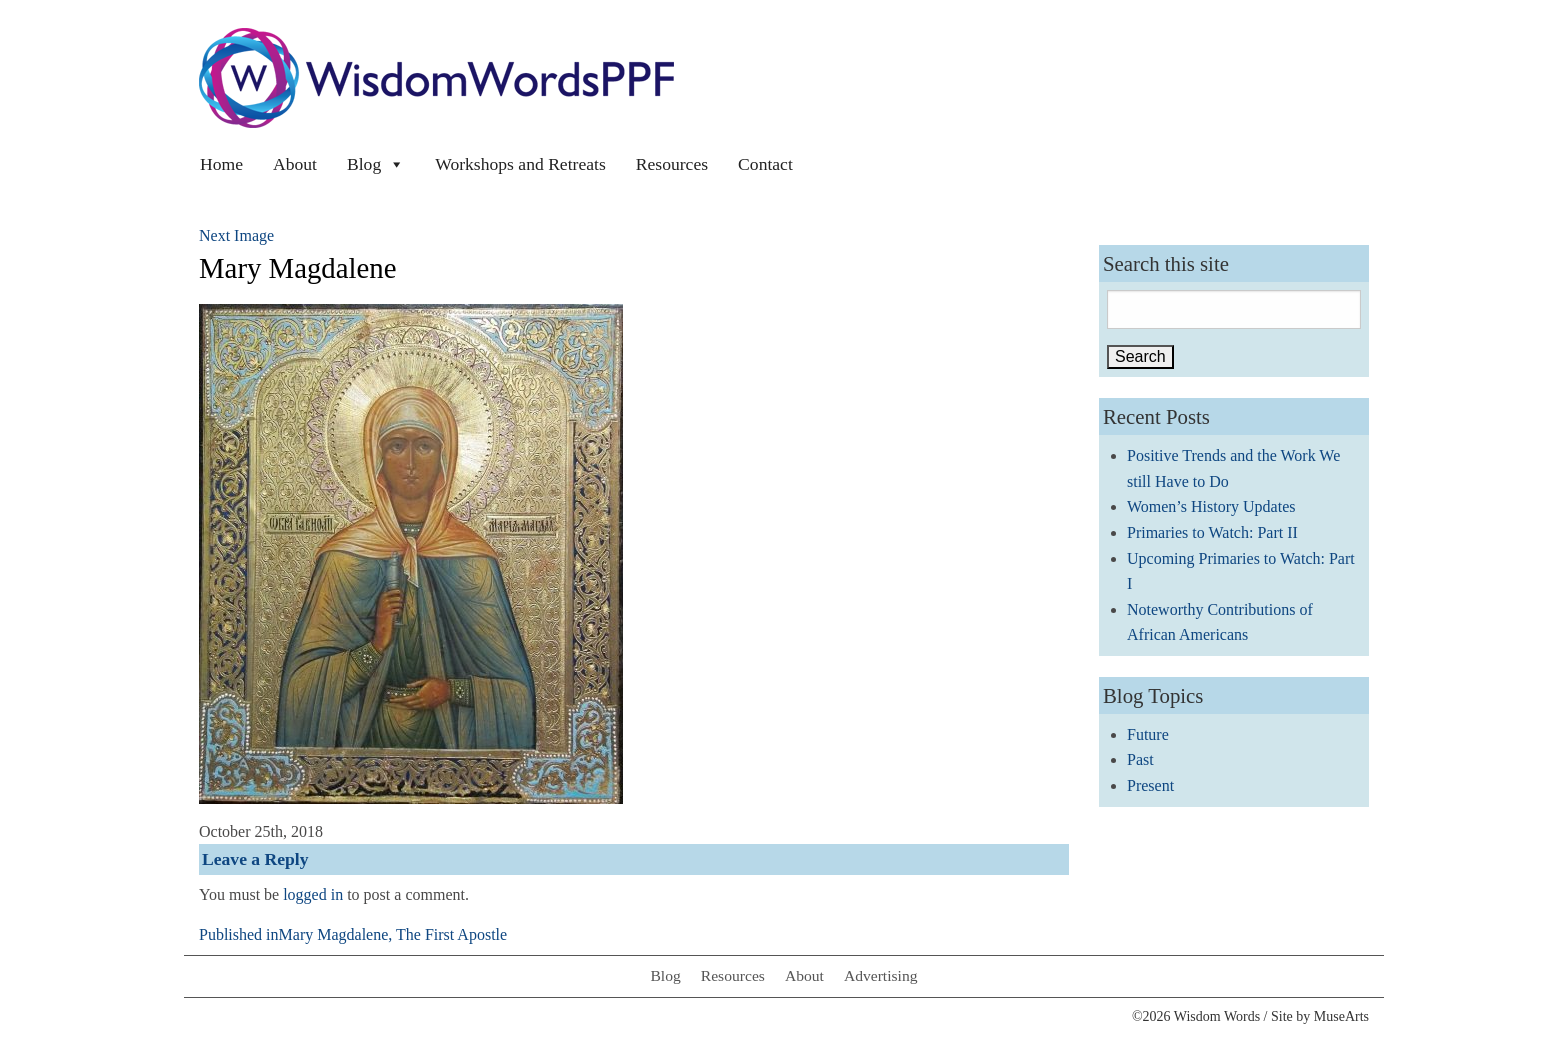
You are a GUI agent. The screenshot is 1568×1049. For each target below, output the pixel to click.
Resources (672, 164)
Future (1148, 734)
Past (1140, 759)
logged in (313, 894)
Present (1150, 785)
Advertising (881, 975)
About (295, 164)
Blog (376, 164)
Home (221, 164)
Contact (765, 164)
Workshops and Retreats (520, 164)
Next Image (236, 235)
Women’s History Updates (1211, 506)
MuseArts (1341, 1016)
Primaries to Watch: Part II (1212, 532)
